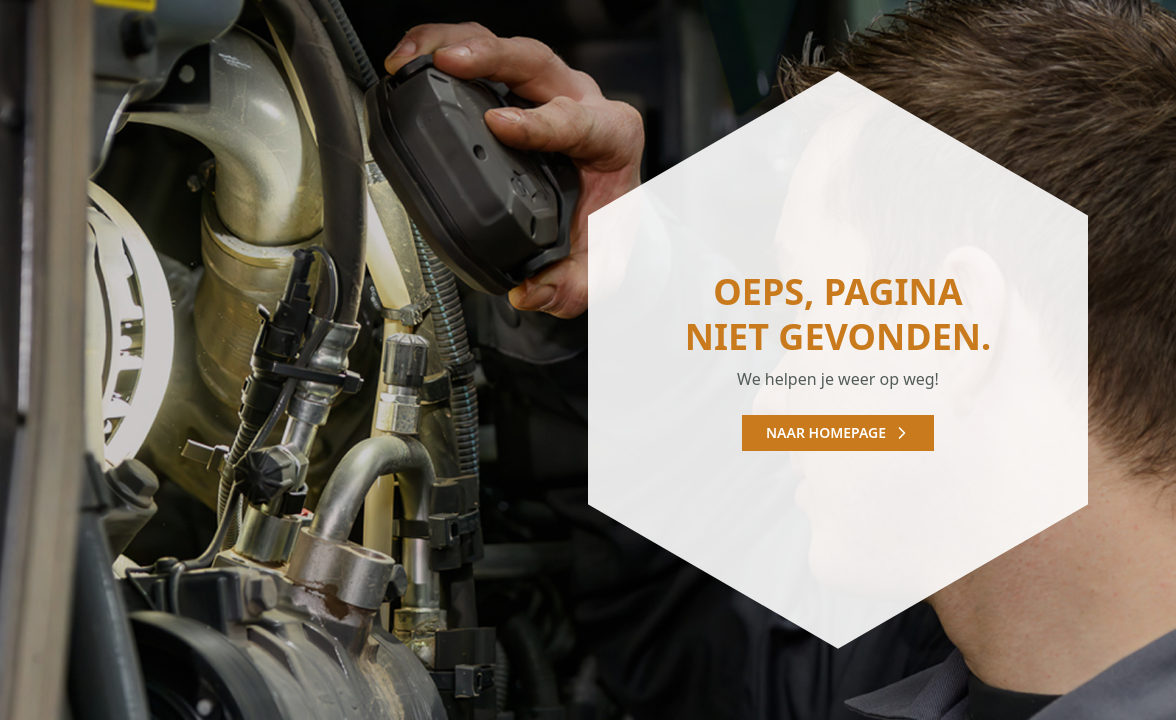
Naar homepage (838, 432)
